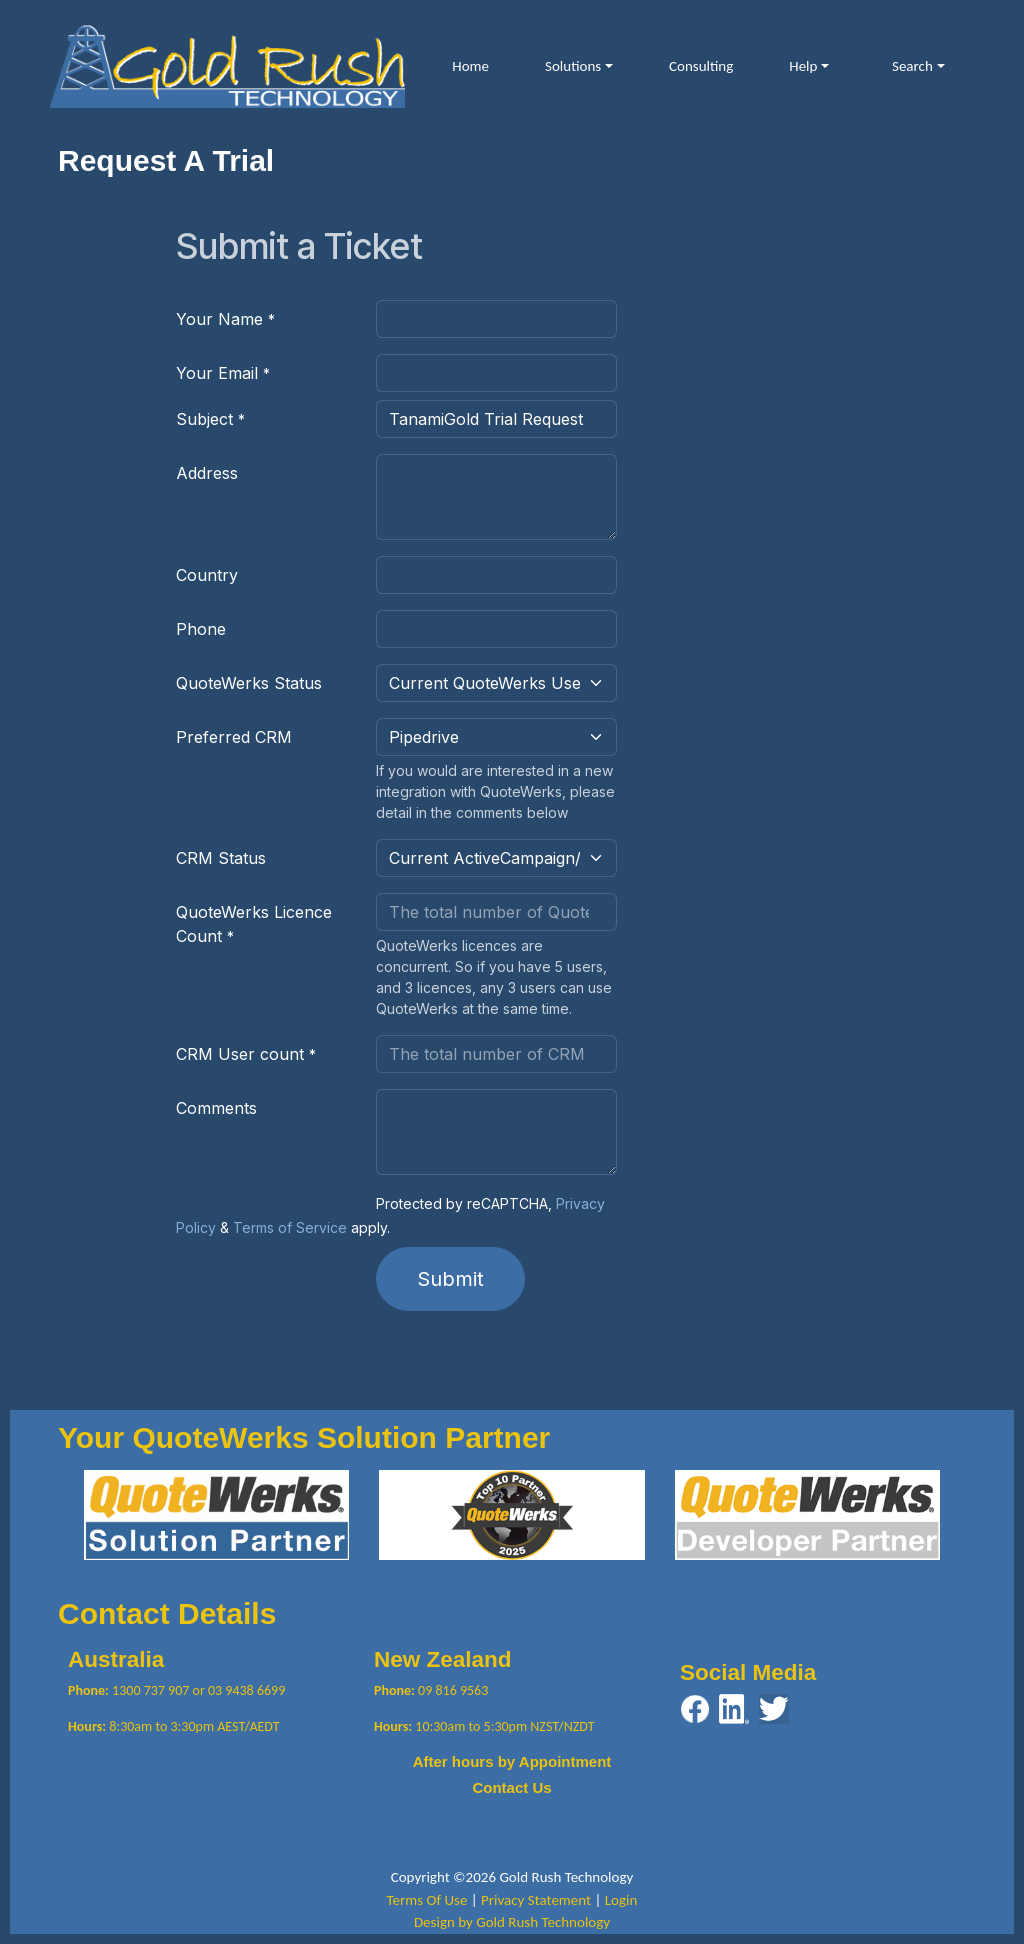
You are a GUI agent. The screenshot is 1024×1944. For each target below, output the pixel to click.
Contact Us (511, 1787)
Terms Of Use (427, 1900)
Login (621, 1900)
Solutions (573, 66)
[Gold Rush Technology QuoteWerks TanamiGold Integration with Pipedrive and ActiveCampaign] (226, 64)
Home (470, 66)
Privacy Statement (536, 1900)
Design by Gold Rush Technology (512, 1922)
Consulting (701, 66)
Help (803, 66)
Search (912, 66)
